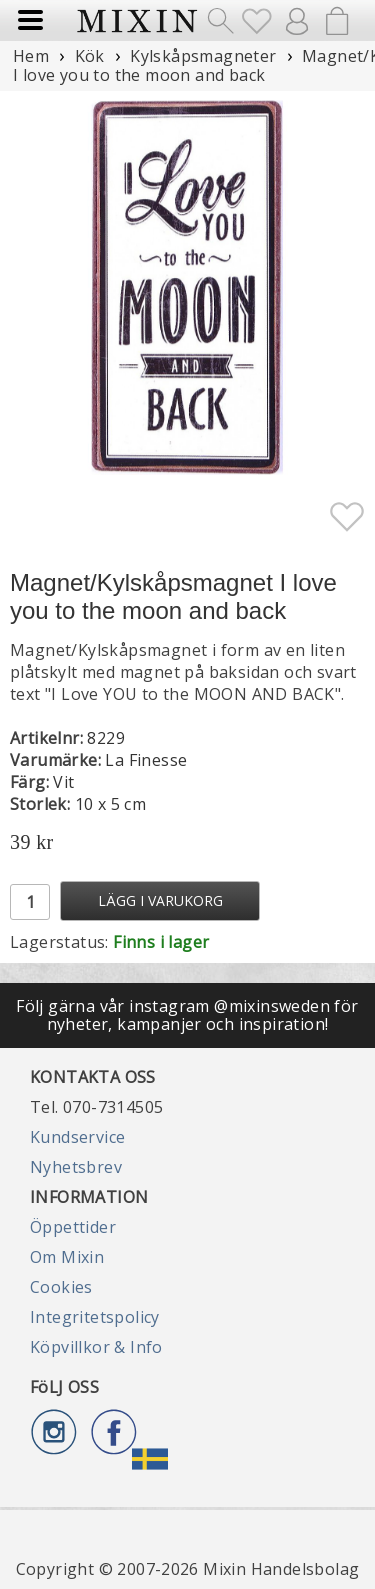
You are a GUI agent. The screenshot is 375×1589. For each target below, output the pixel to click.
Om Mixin (67, 1257)
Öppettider (73, 1227)
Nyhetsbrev (76, 1167)
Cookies (61, 1287)
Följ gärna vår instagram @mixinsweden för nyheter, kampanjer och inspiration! (187, 1015)
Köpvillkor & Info (96, 1347)
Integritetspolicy (95, 1317)
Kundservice (77, 1137)
